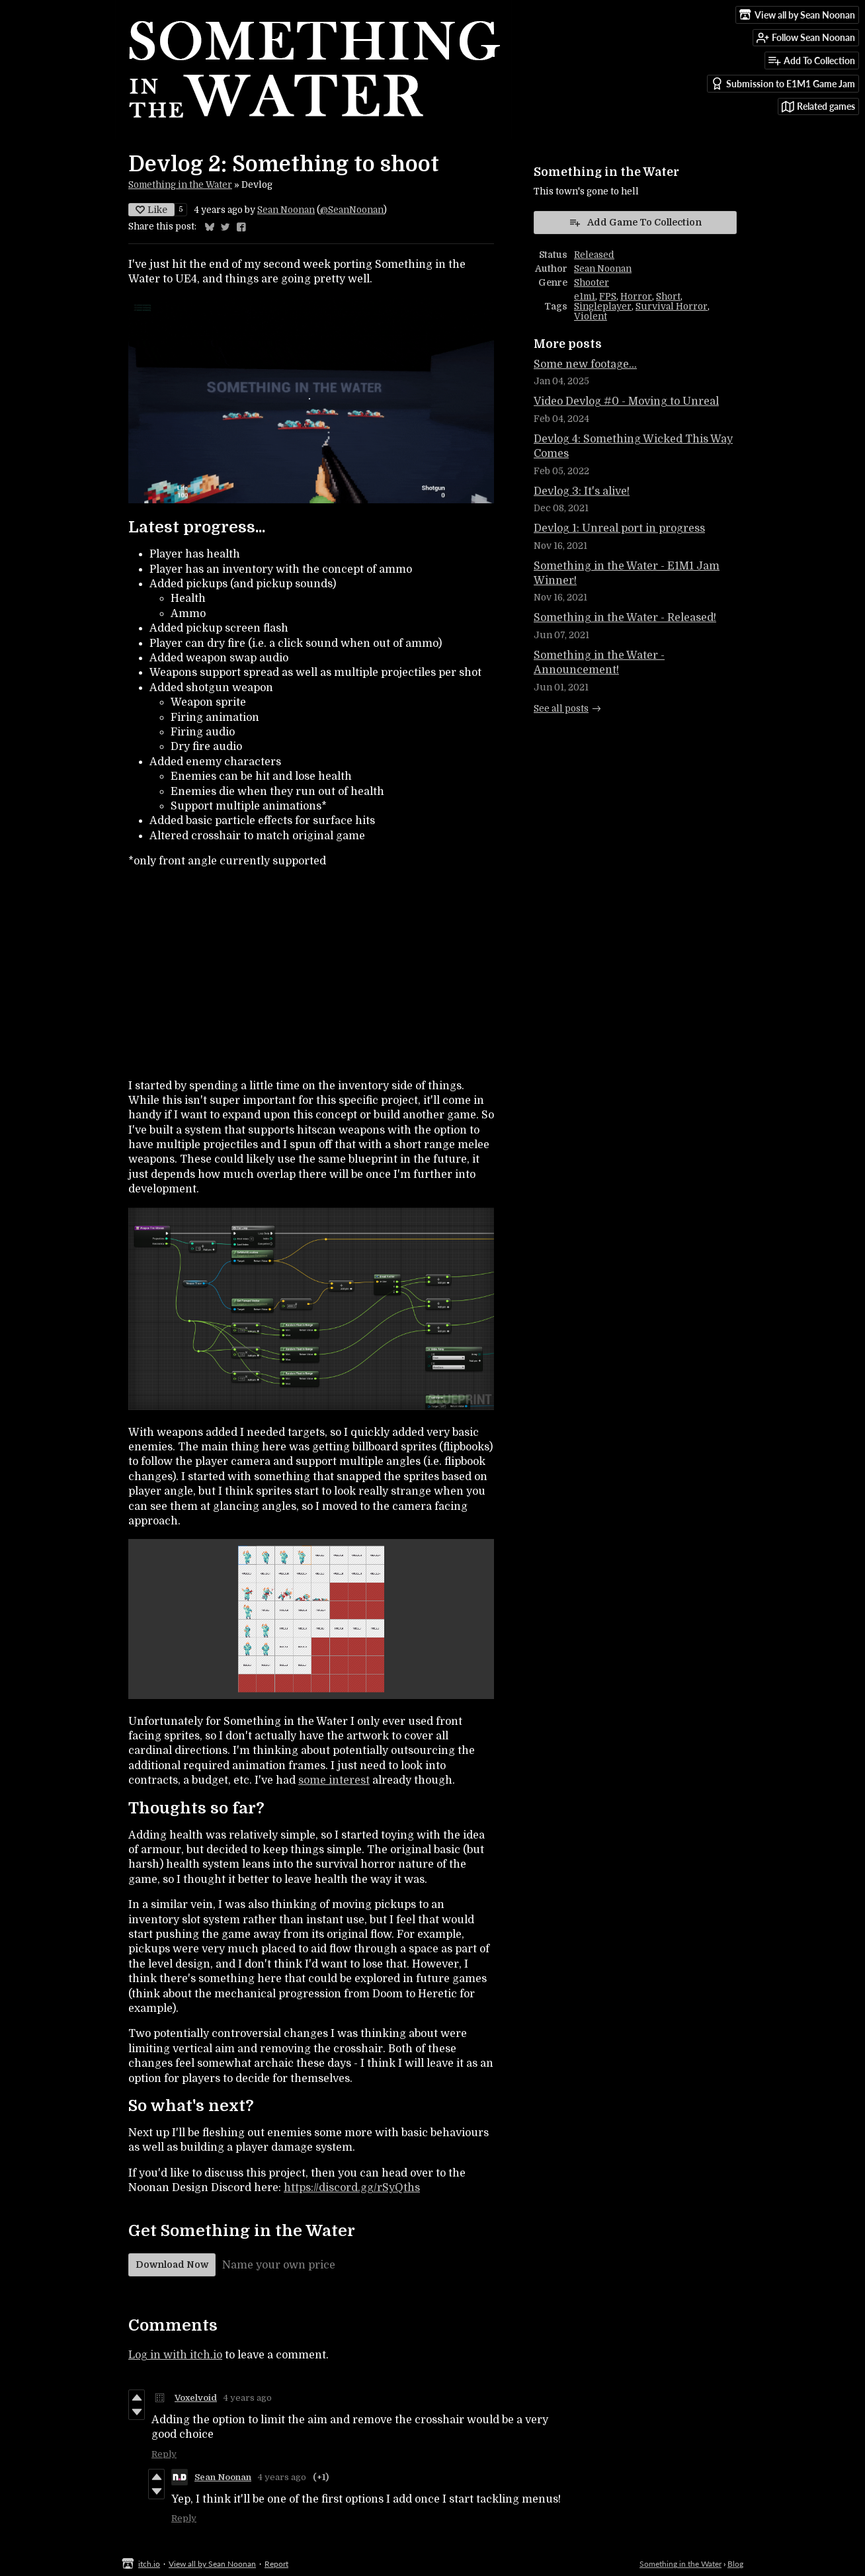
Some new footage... (585, 364)
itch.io (149, 2564)
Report (276, 2564)
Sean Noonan (286, 210)
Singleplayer (603, 307)
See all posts (561, 709)
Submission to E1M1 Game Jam (783, 83)
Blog (735, 2564)
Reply (164, 2454)
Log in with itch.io (175, 2355)
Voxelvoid (196, 2398)
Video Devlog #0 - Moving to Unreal (626, 401)
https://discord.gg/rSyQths (352, 2188)
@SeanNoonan (352, 210)
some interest (334, 1780)
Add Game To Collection (635, 222)
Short (668, 297)
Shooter (591, 283)
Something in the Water (180, 185)
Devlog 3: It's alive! (582, 491)
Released (594, 255)
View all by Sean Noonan (212, 2564)
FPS (607, 297)
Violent (590, 316)
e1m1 (584, 297)
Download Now (172, 2264)
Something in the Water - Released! (625, 618)
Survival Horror (672, 307)
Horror (636, 297)
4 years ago (248, 2398)
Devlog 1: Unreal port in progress (619, 528)
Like (151, 209)
